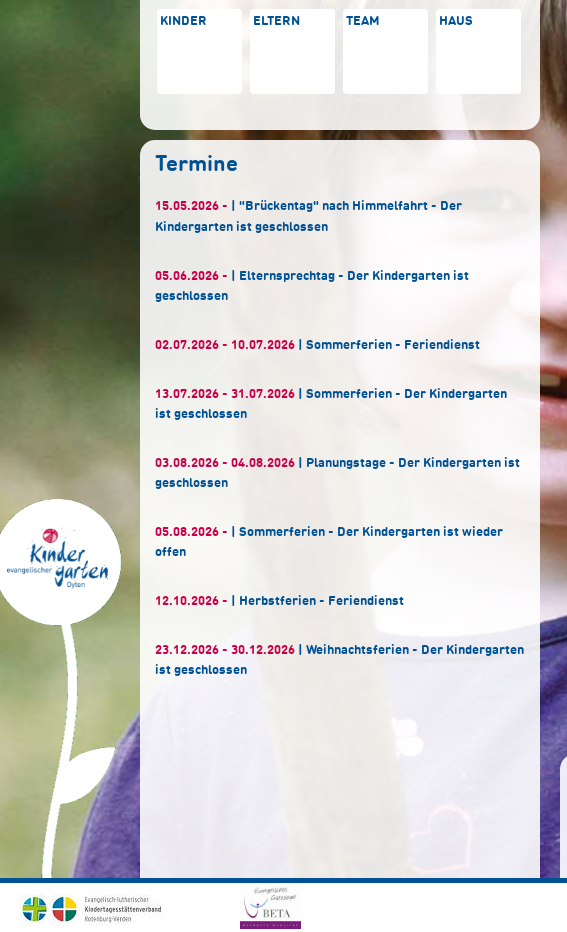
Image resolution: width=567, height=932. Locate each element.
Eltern (276, 21)
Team (363, 21)
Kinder (183, 21)
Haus (456, 21)
